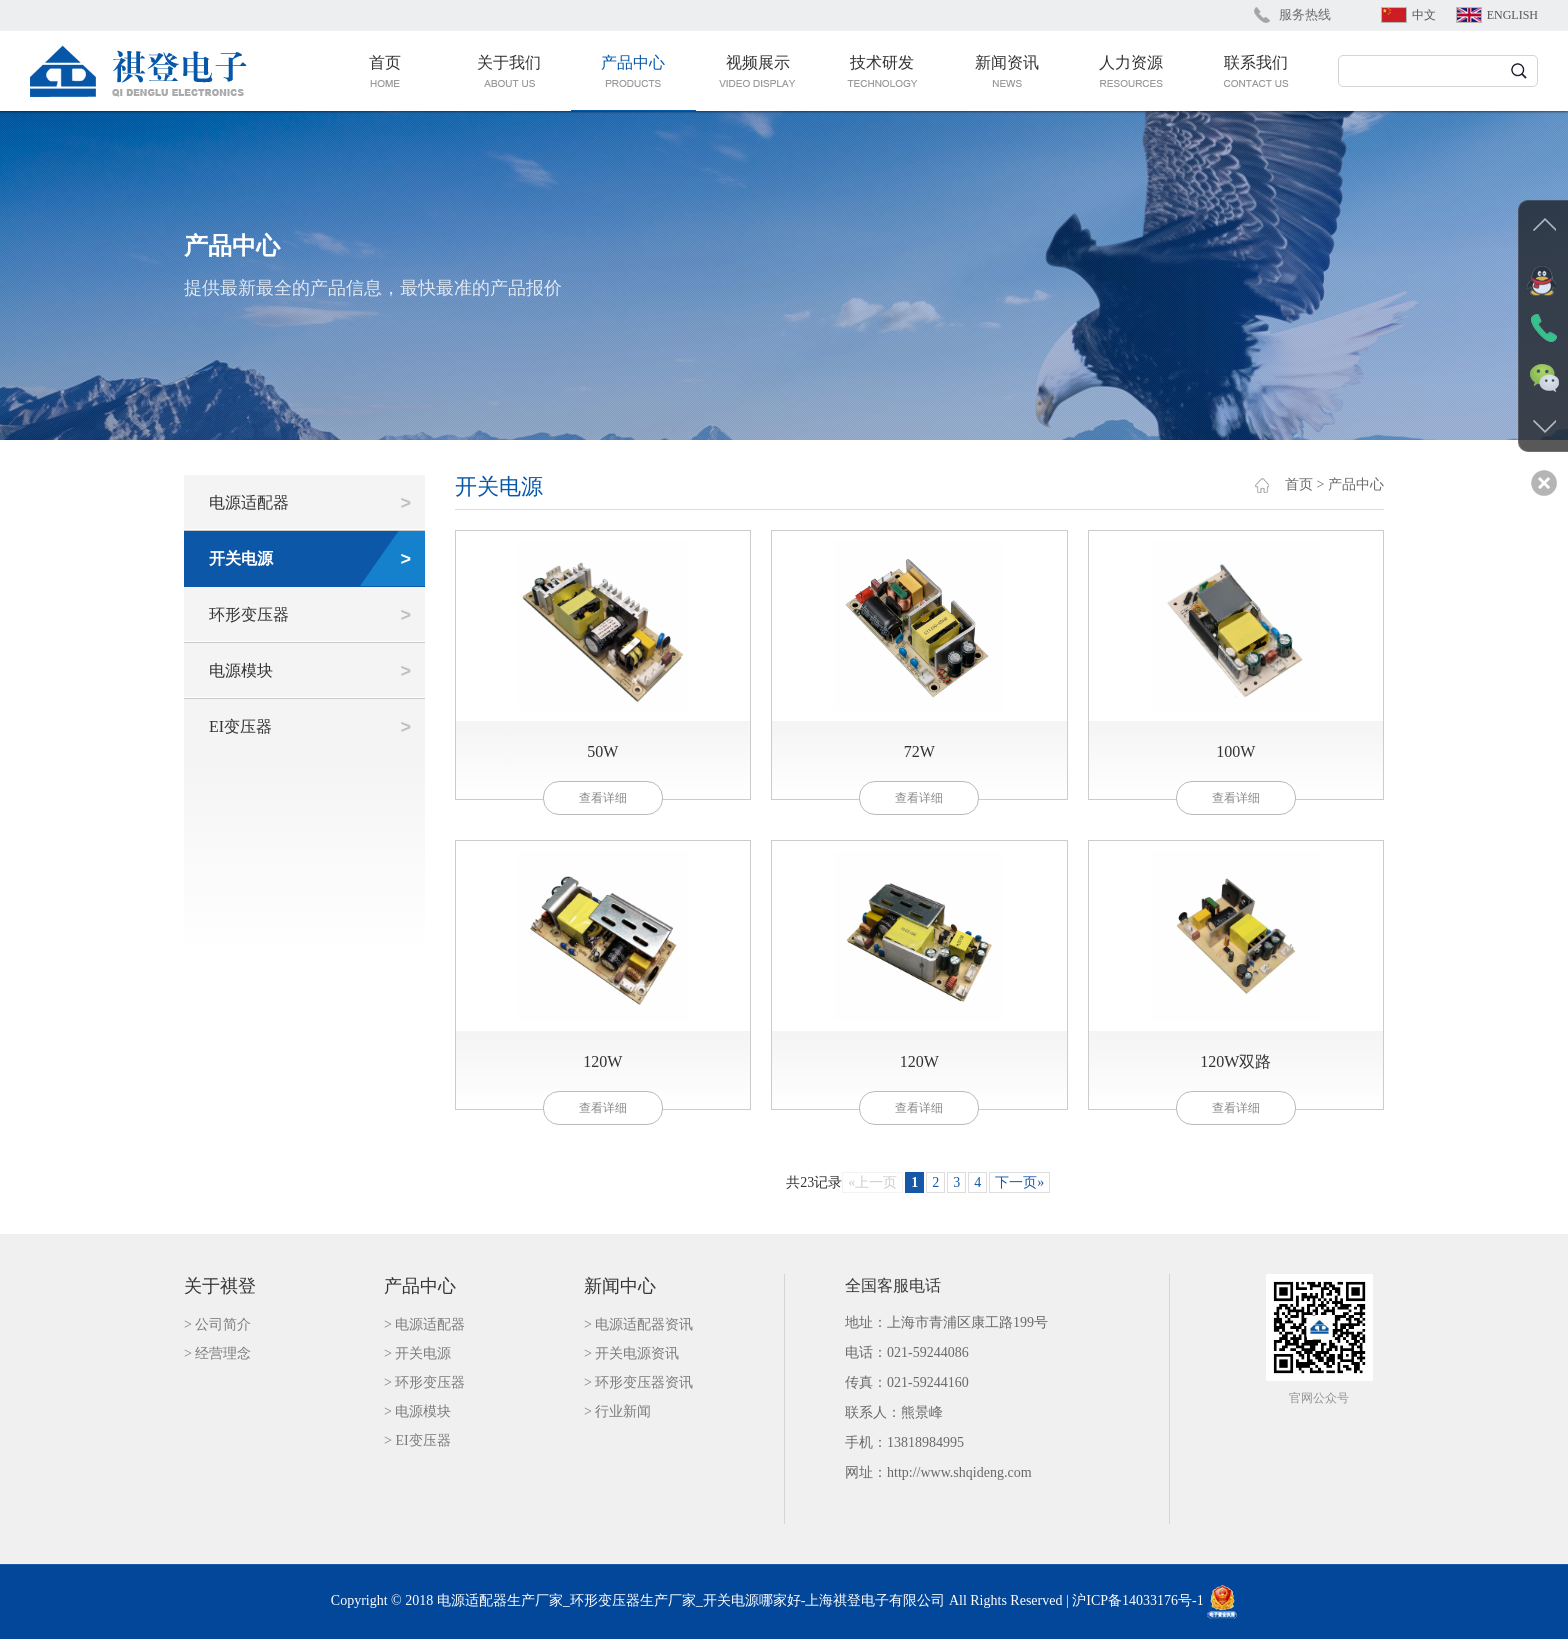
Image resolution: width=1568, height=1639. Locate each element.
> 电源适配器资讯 (638, 1324)
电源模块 (241, 670)
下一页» (1019, 1182)
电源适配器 (249, 502)
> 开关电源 (417, 1353)
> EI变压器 (417, 1440)
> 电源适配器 (424, 1324)
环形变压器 (249, 614)
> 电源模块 (417, 1411)
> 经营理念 (217, 1353)
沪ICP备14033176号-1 (1137, 1600)
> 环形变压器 (424, 1382)
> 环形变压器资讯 (638, 1382)
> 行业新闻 (617, 1411)
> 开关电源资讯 (631, 1353)
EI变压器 (240, 726)
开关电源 (241, 558)
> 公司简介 (217, 1324)
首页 (1299, 484)
